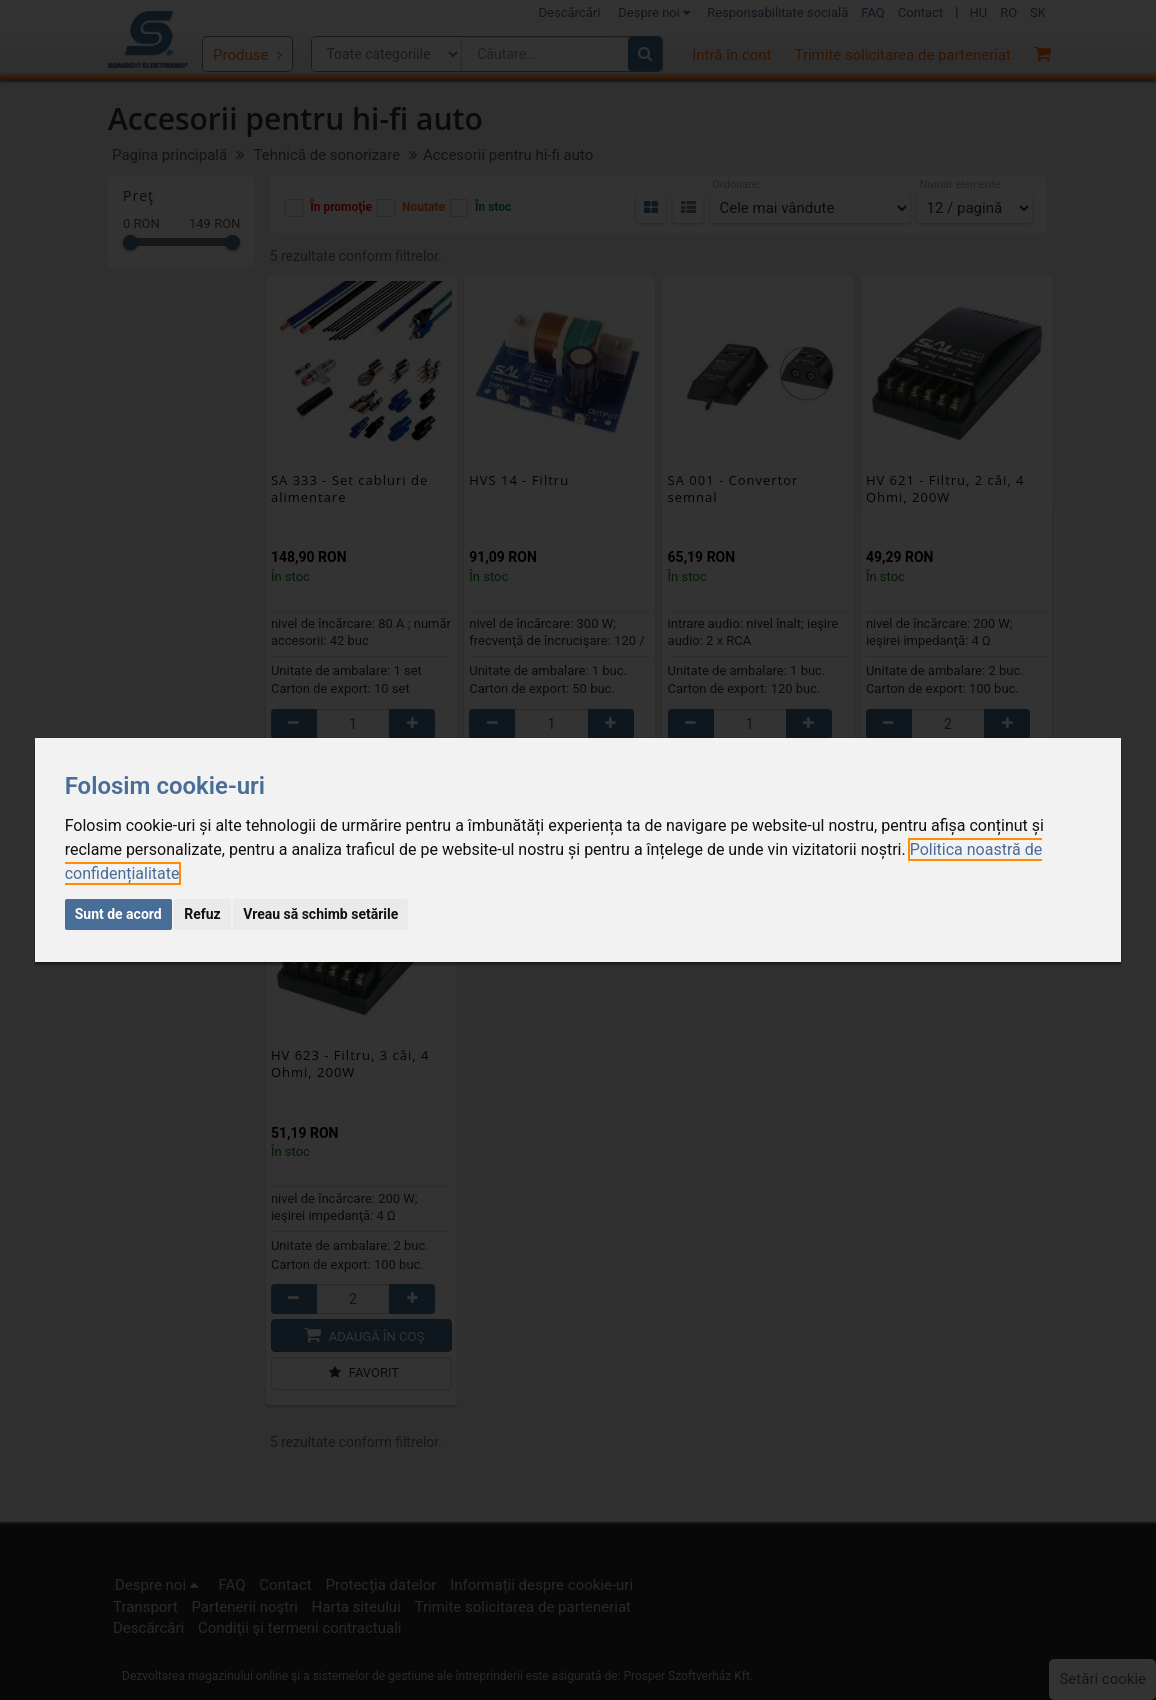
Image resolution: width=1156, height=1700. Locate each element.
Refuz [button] (202, 914)
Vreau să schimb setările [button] (320, 914)
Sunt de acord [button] (118, 914)
